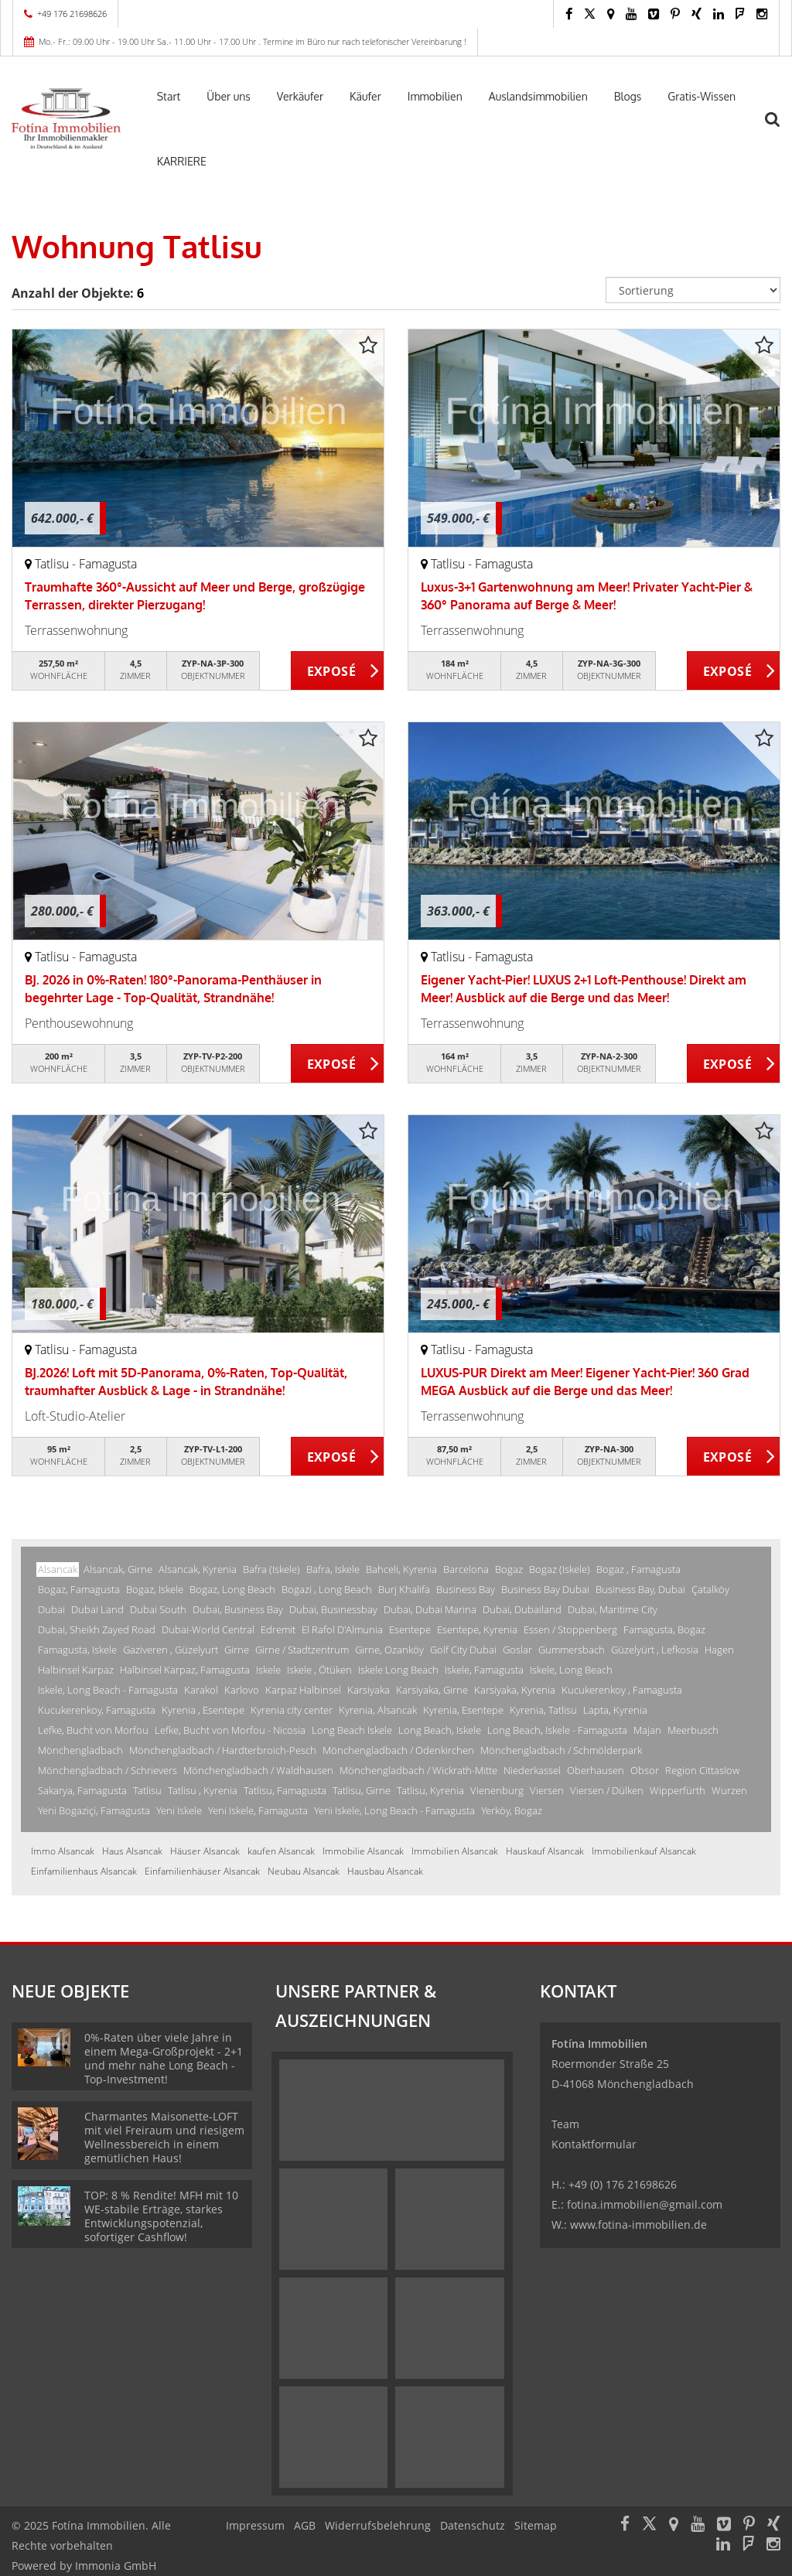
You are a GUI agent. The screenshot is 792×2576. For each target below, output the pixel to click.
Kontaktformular (594, 2144)
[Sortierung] (693, 290)
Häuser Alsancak (205, 1851)
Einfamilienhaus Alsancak (84, 1871)
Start (169, 96)
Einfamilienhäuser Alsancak (202, 1871)
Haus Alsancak (132, 1851)
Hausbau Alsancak (385, 1871)
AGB (305, 2525)
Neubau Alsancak (304, 1871)
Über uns (228, 96)
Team (565, 2124)
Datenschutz (472, 2525)
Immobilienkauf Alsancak (644, 1851)
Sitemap (535, 2525)
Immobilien (435, 96)
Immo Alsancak (62, 1851)
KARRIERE (182, 161)
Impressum (255, 2525)
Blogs (628, 96)
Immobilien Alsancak (454, 1851)
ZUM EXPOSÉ (338, 671)
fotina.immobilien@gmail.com (644, 2204)
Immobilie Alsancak (363, 1851)
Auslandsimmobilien (538, 96)
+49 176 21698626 (72, 13)
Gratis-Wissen (701, 96)
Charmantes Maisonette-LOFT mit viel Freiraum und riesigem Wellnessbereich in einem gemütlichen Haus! (164, 2137)
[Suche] (780, 129)
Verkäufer (300, 96)
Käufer (365, 96)
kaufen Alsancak (281, 1851)
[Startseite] (66, 118)
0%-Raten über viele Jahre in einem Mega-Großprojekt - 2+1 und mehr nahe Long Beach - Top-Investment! (163, 2058)
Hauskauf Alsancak (545, 1851)
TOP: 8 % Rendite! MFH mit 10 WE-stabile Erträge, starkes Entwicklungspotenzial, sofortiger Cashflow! (161, 2216)
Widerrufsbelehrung (378, 2525)
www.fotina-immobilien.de (638, 2224)
